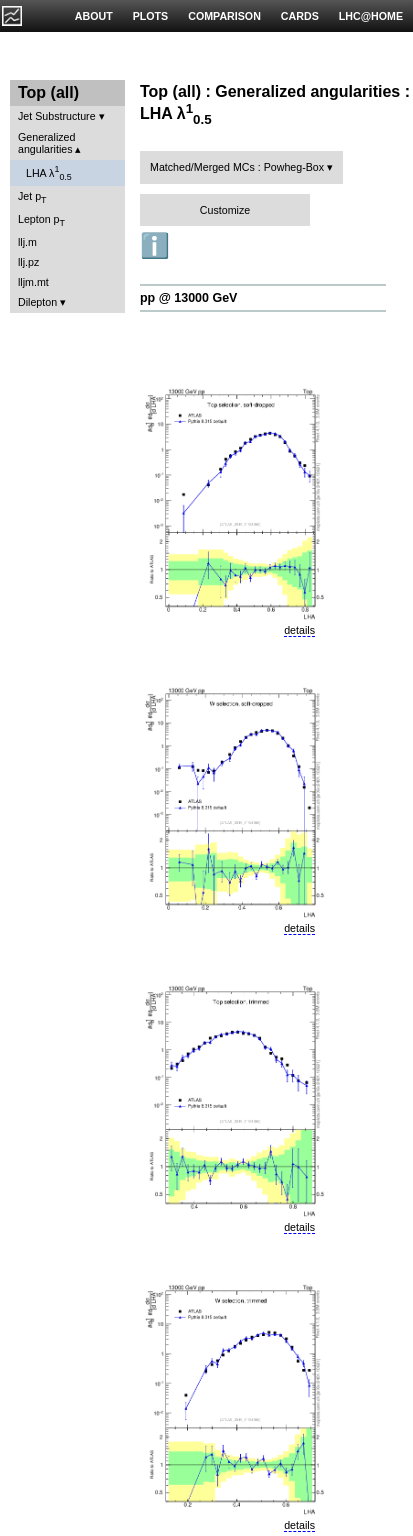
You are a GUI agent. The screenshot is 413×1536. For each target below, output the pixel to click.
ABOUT (94, 16)
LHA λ (49, 173)
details (299, 630)
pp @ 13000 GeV (188, 298)
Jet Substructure (57, 116)
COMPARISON (224, 16)
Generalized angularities (46, 143)
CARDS (300, 16)
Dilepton (37, 302)
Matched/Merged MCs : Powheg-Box (237, 167)
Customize (225, 210)
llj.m (27, 242)
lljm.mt (33, 282)
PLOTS (151, 16)
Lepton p (41, 220)
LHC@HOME (371, 16)
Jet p (32, 197)
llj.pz (28, 262)
